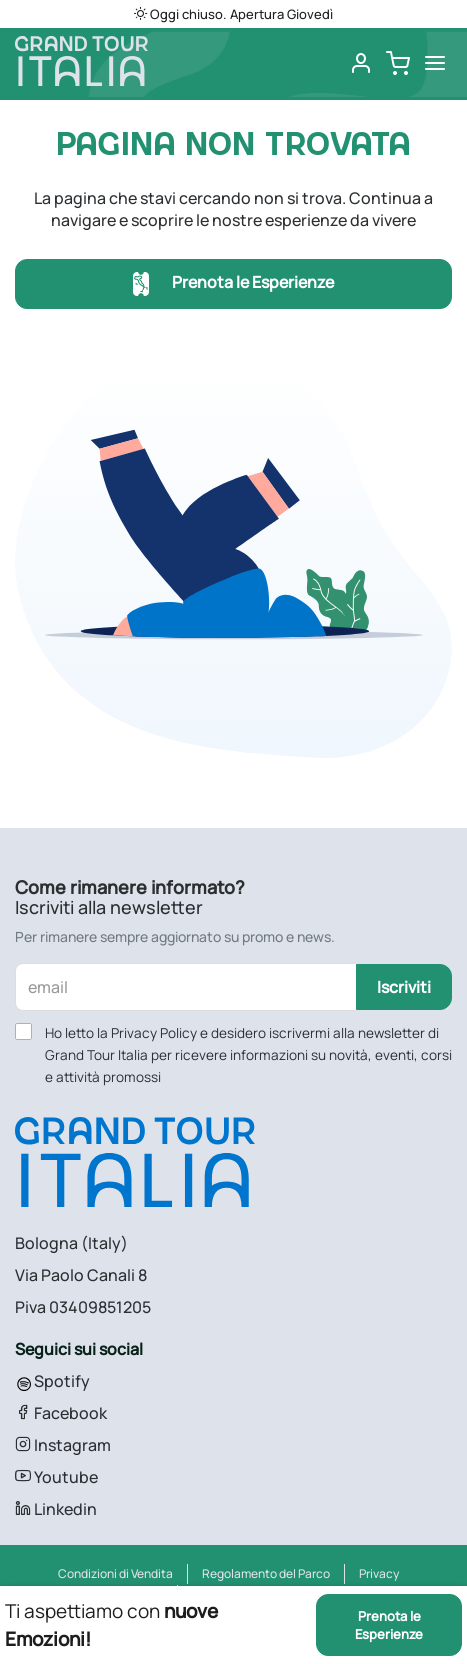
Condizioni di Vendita (115, 1573)
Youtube (56, 1477)
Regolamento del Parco (266, 1573)
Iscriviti (404, 987)
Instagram (63, 1445)
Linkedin (56, 1509)
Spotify (52, 1381)
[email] (186, 987)
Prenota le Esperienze (233, 284)
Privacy (379, 1573)
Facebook (61, 1413)
